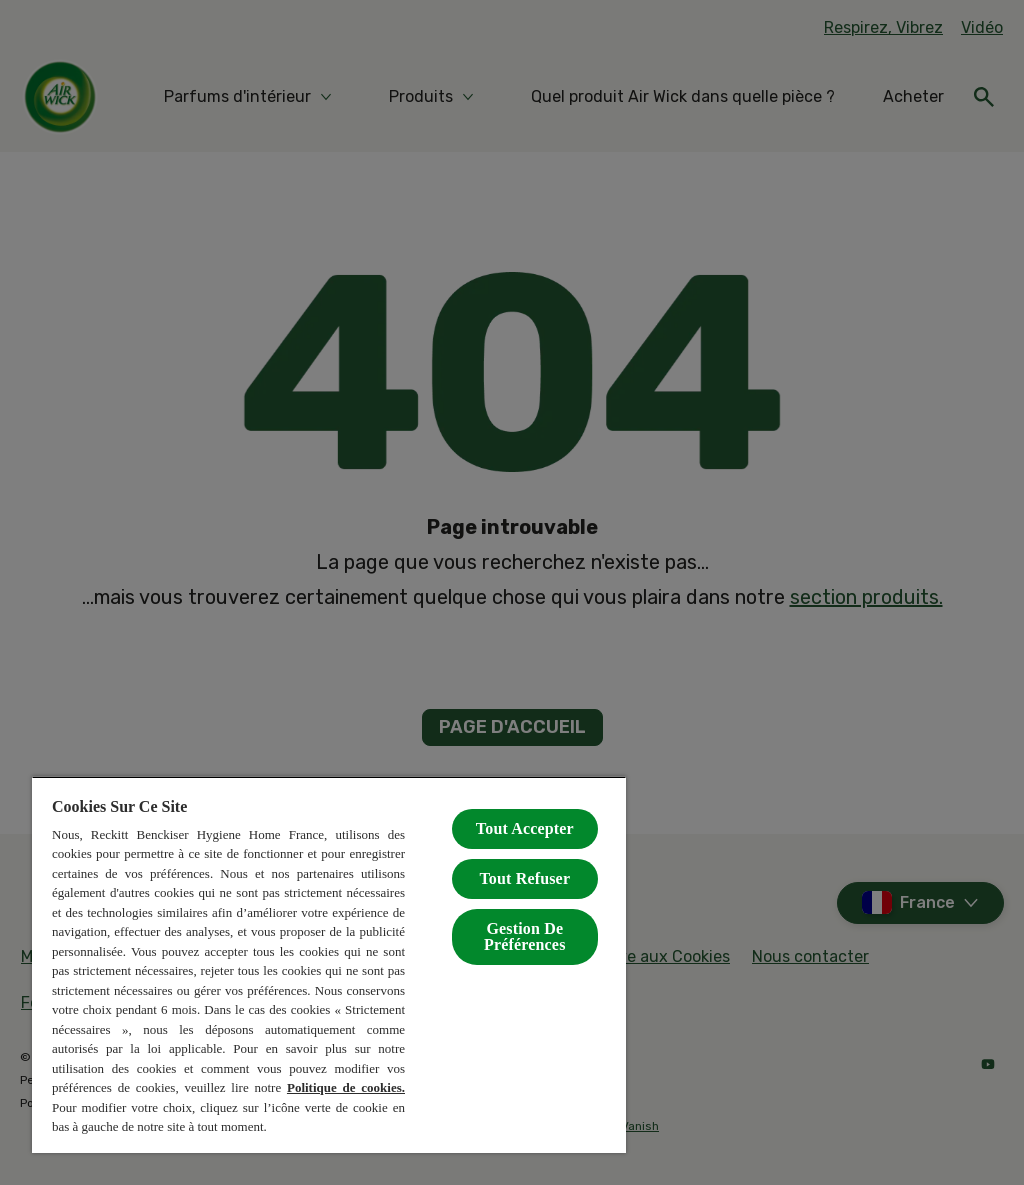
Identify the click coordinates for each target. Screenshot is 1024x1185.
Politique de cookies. (346, 1087)
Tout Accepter (525, 828)
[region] (329, 964)
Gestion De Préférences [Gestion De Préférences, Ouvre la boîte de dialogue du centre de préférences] (524, 936)
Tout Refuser (524, 878)
